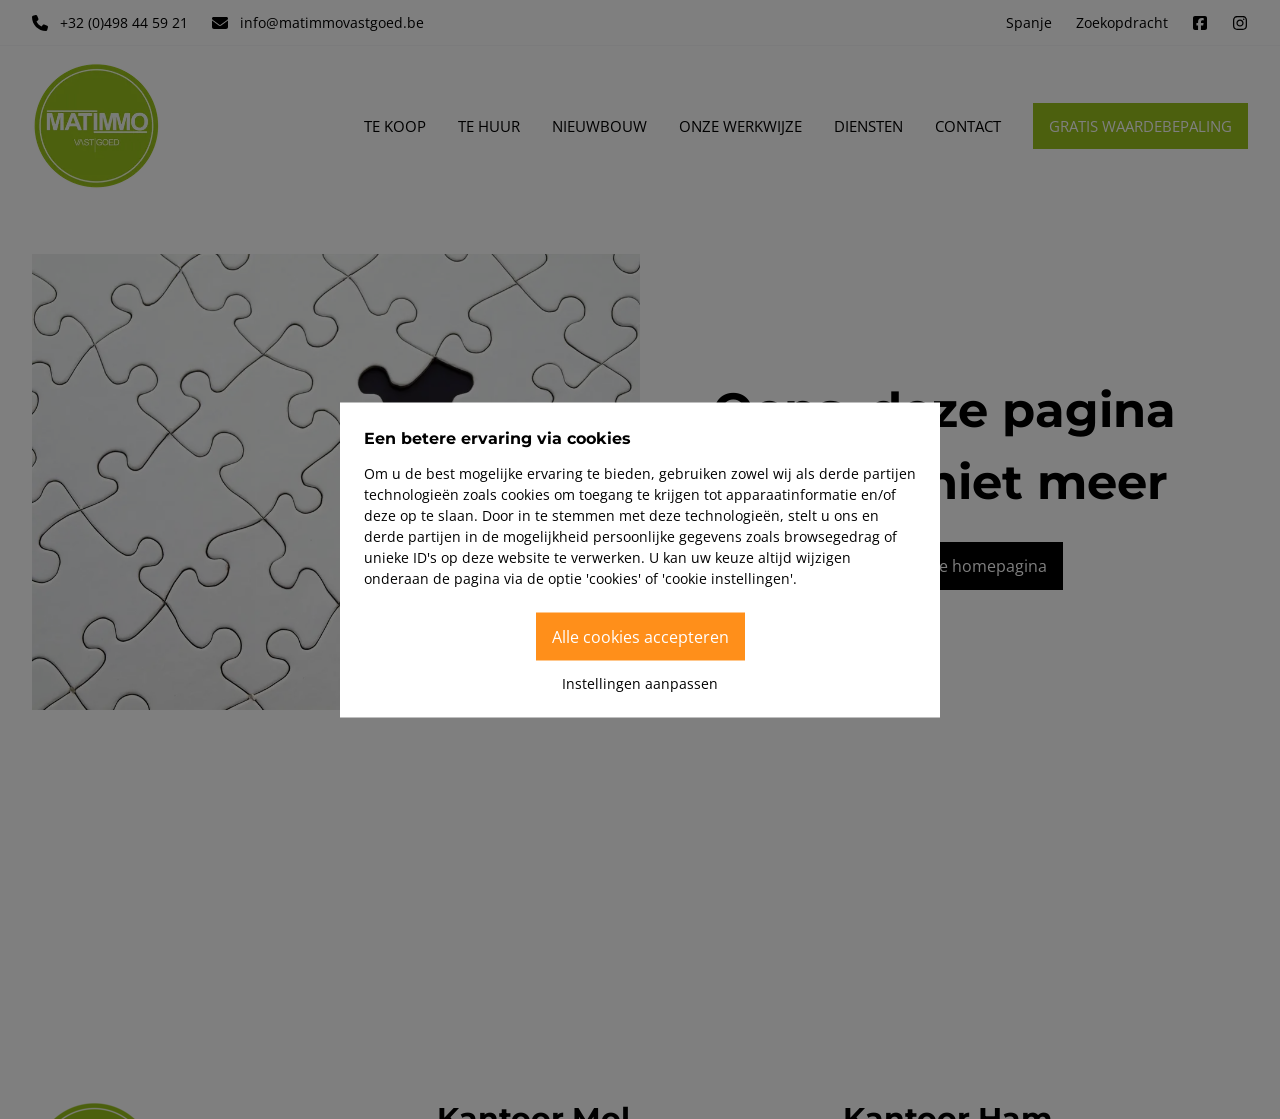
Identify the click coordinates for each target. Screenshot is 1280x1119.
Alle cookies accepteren (640, 636)
